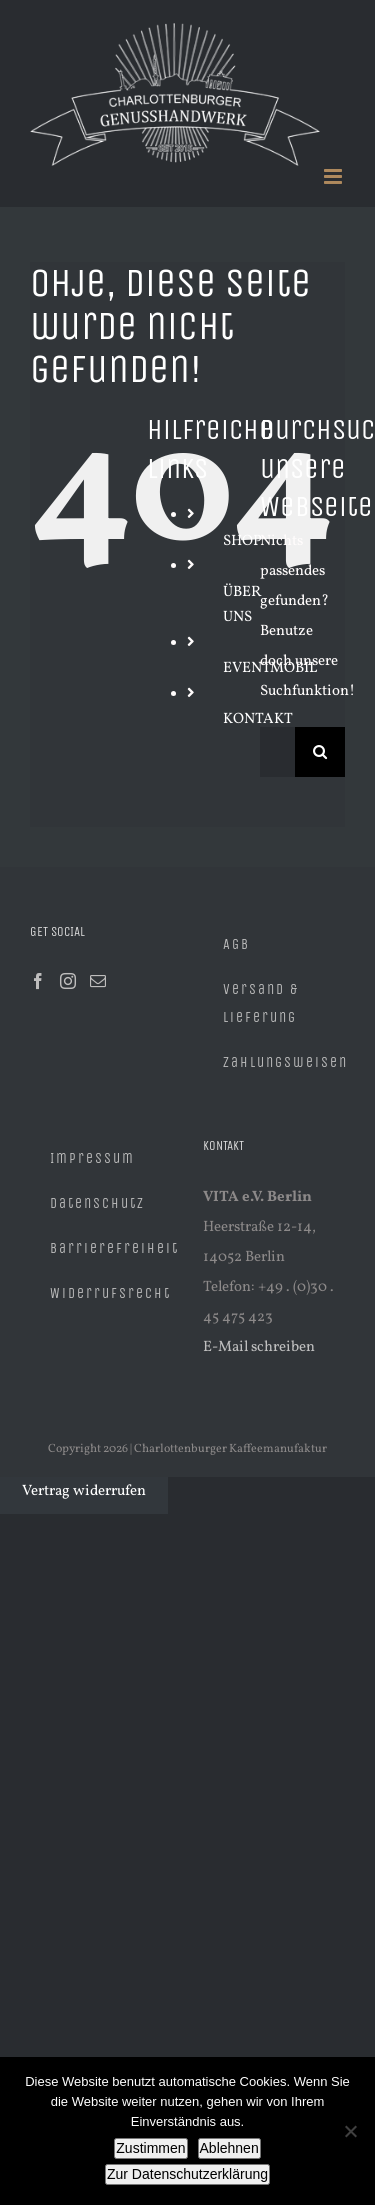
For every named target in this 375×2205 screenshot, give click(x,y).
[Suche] (320, 752)
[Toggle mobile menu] (334, 176)
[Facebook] (38, 981)
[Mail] (98, 981)
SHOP (242, 541)
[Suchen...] (277, 752)
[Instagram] (68, 981)
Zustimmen (150, 2148)
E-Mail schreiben (259, 1347)
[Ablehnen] (350, 2131)
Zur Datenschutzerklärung (187, 2174)
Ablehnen (229, 2148)
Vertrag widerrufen (84, 1491)
